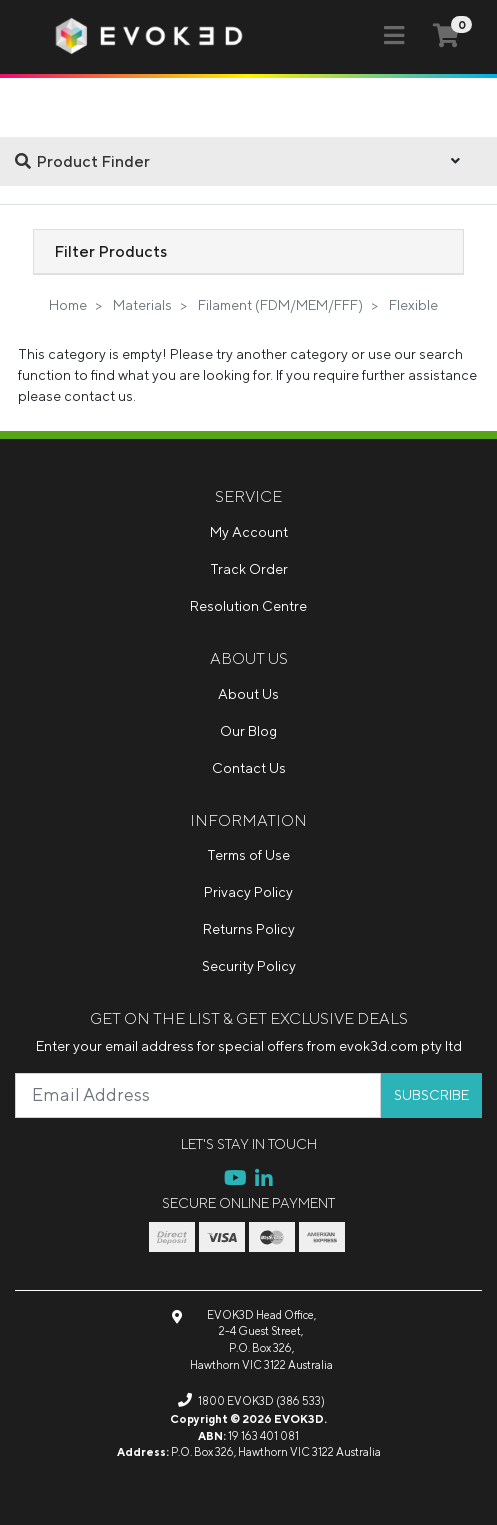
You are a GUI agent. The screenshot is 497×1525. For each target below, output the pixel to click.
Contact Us (249, 768)
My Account (249, 532)
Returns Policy (249, 929)
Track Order (249, 569)
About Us (248, 694)
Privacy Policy (248, 892)
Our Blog (248, 731)
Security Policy (249, 966)
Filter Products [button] (110, 251)
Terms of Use (248, 855)
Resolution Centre (248, 606)
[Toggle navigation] (394, 36)
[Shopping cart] (446, 35)
